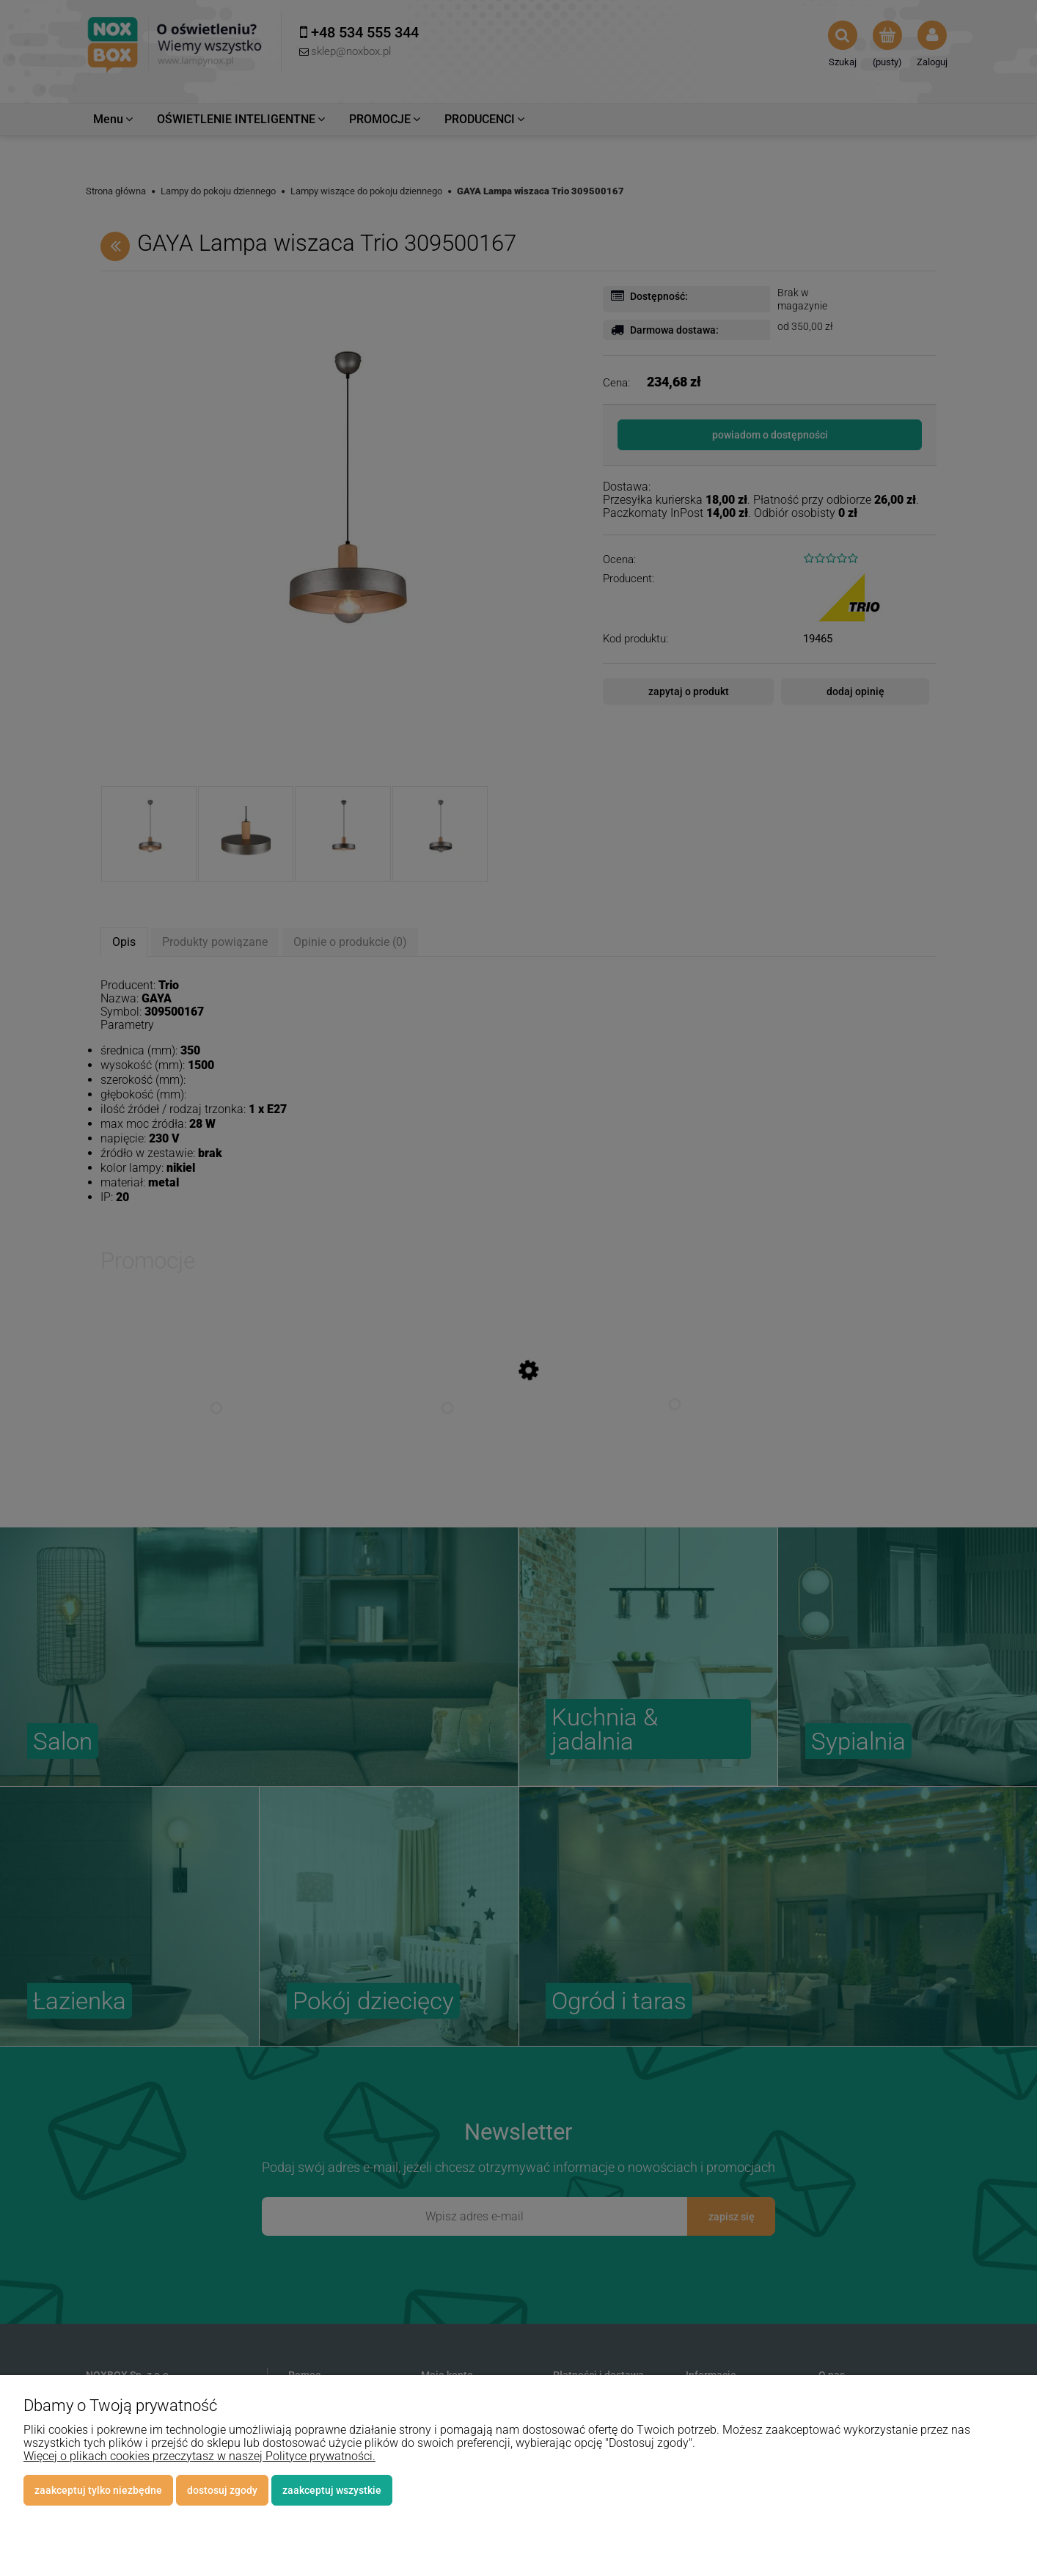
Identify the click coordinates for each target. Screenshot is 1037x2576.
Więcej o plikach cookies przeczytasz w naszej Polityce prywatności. (199, 2456)
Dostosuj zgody (222, 2490)
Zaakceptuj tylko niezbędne (98, 2490)
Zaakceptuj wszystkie (331, 2490)
